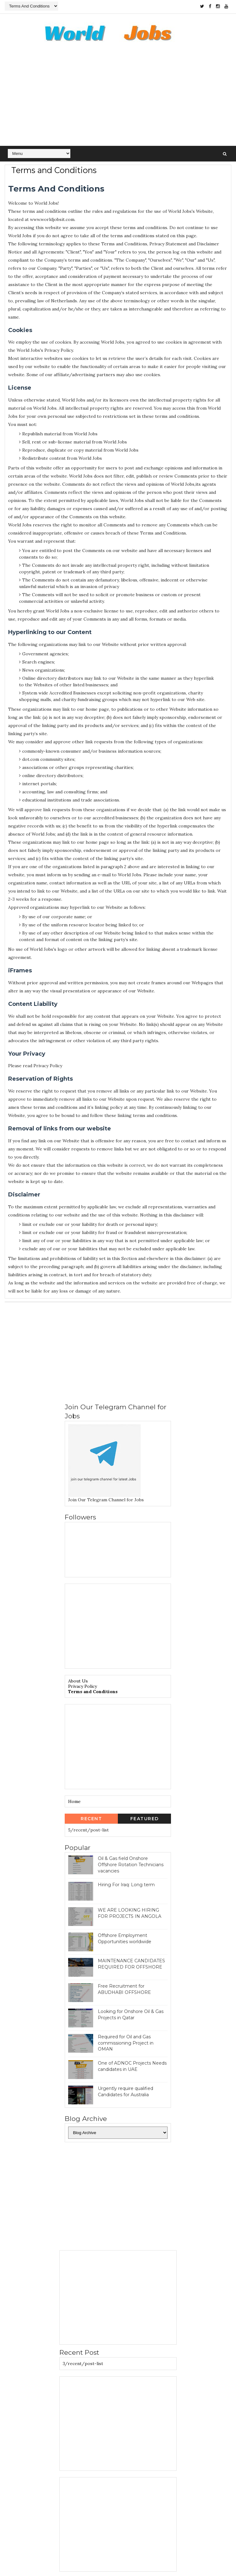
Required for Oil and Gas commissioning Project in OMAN (125, 2043)
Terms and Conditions (93, 1692)
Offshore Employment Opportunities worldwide (124, 1939)
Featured (144, 1819)
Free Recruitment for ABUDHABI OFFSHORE (124, 1989)
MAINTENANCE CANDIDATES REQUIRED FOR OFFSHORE (131, 1964)
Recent (91, 1819)
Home (74, 1802)
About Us (78, 1681)
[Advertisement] (118, 98)
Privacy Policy (82, 1686)
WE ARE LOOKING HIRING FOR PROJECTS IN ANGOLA (129, 1913)
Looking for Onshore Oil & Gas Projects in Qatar (130, 2015)
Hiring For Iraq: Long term (126, 1885)
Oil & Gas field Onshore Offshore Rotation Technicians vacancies (130, 1865)
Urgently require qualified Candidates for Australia (125, 2092)
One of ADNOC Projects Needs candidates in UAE (132, 2066)
